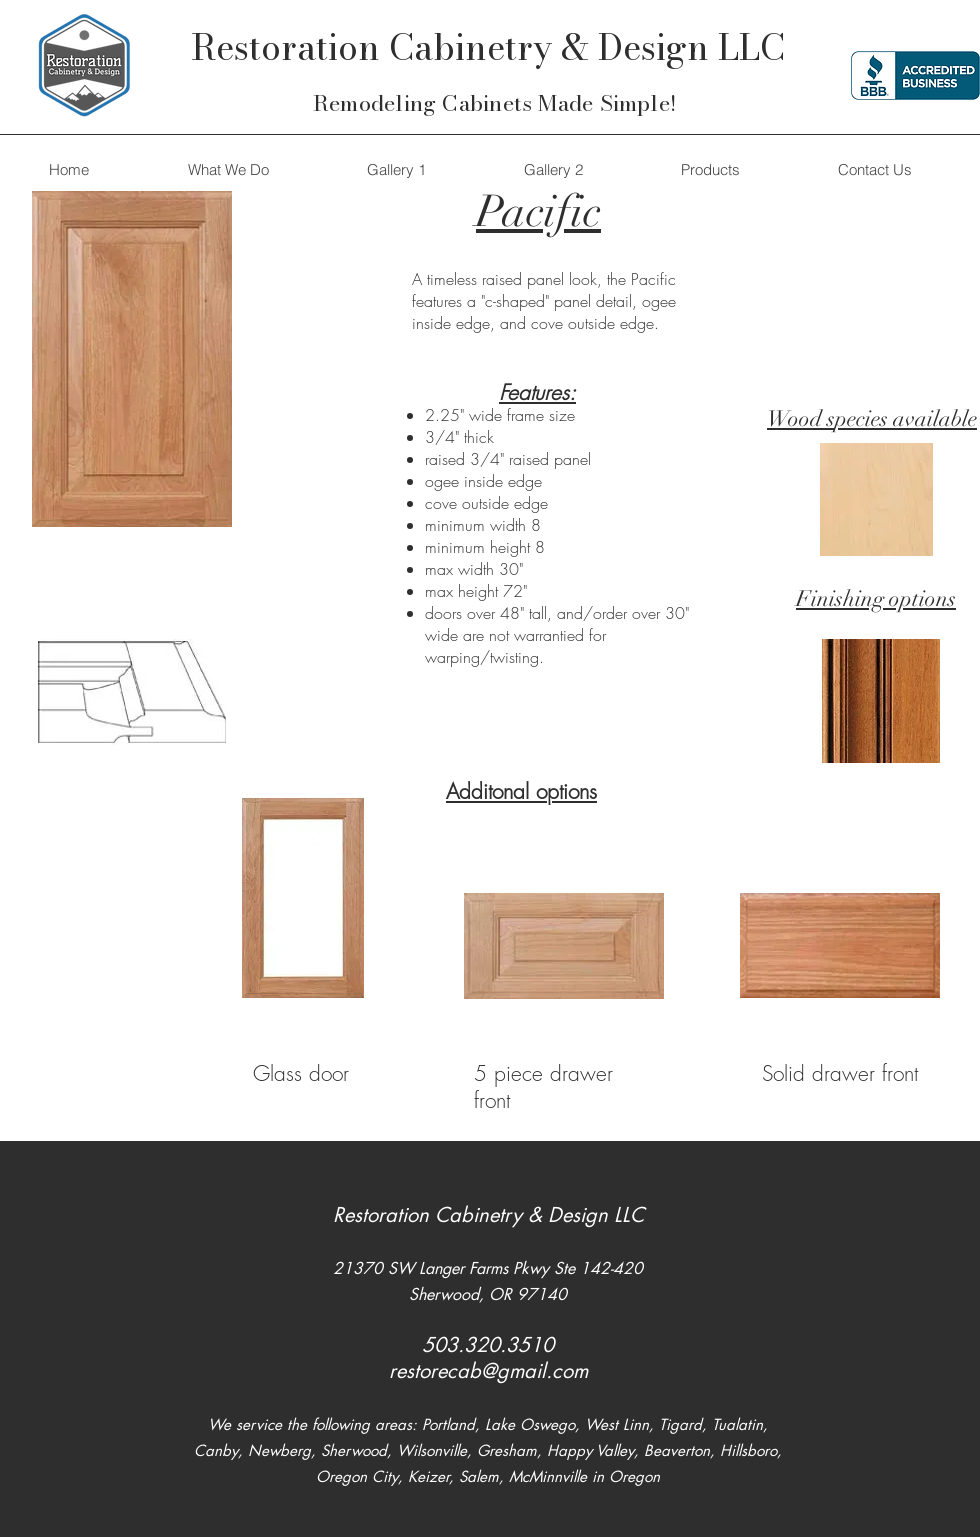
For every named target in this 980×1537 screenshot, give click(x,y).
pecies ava (881, 418)
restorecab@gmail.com (488, 1371)
